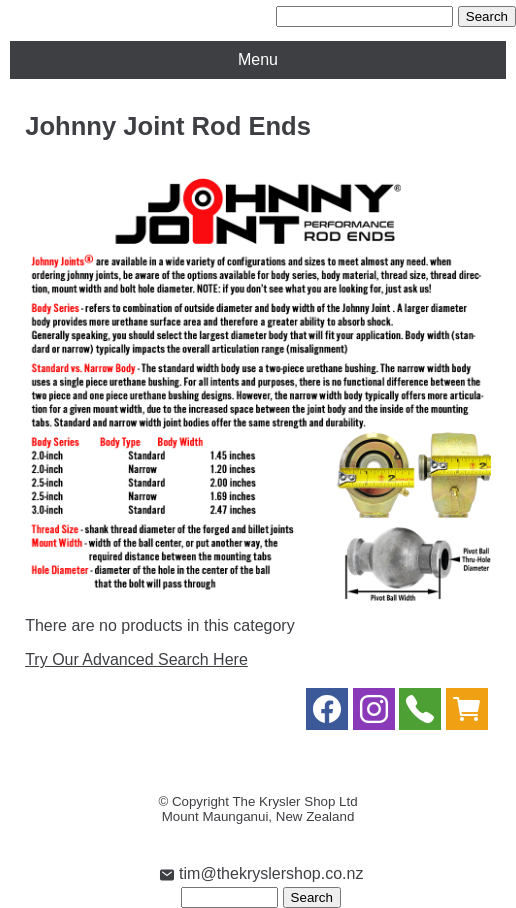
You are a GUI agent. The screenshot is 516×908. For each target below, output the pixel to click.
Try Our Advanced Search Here (136, 659)
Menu (258, 59)
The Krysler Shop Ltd (294, 801)
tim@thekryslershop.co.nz (261, 873)
